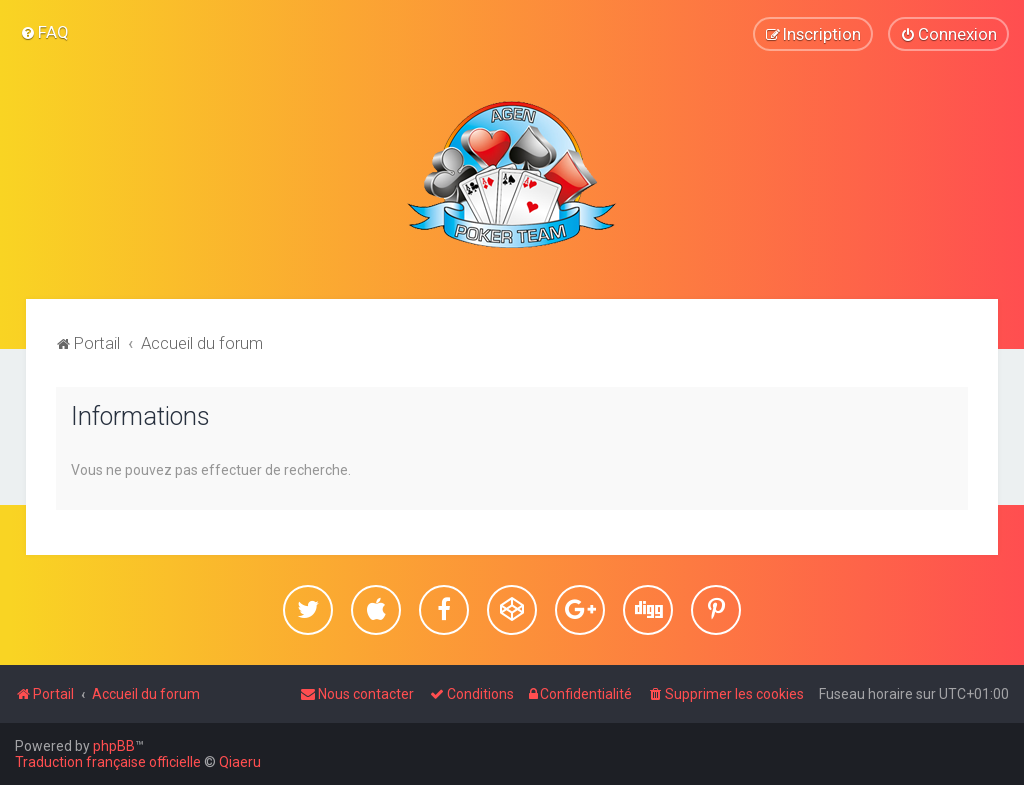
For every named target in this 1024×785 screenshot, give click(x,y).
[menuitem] (44, 32)
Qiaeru (240, 762)
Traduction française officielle (108, 762)
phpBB (114, 746)
